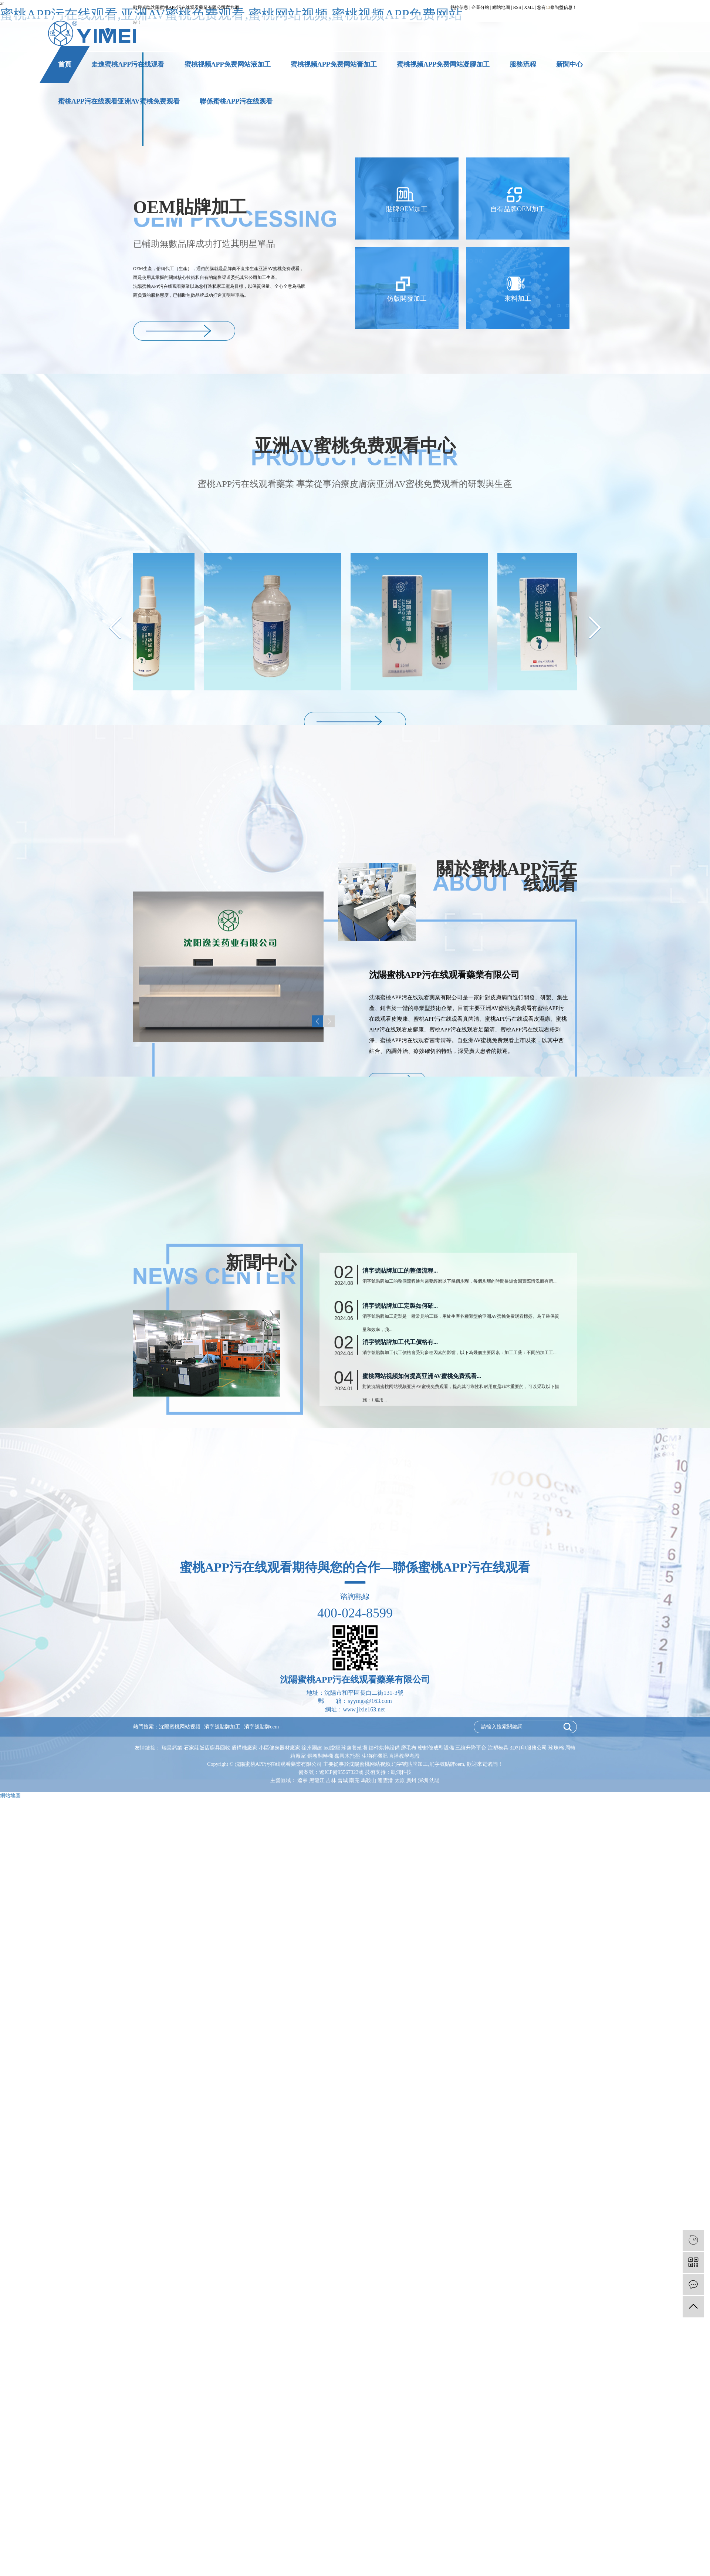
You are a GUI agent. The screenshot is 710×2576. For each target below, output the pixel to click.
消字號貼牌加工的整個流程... (400, 1383)
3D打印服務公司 (529, 1748)
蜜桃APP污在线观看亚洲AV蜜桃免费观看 (119, 101)
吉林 (331, 1780)
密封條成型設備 (437, 1748)
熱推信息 (459, 7)
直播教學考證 (404, 1756)
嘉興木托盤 (348, 1756)
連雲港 (385, 1780)
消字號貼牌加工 (222, 1727)
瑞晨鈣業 (173, 1748)
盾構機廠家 (245, 1748)
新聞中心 (569, 64)
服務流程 (523, 64)
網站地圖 (501, 7)
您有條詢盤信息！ (557, 7)
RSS (517, 7)
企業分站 (480, 7)
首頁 (64, 64)
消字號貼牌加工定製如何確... (400, 1418)
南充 (354, 1780)
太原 (400, 1780)
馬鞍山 (368, 1780)
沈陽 (434, 1780)
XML (529, 7)
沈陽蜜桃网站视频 (179, 1727)
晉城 (343, 1780)
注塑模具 (499, 1748)
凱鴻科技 (401, 1772)
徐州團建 (312, 1748)
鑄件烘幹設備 (385, 1748)
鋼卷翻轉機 (321, 1756)
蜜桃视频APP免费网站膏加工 (334, 64)
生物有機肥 (375, 1756)
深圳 (423, 1780)
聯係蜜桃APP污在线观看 (236, 101)
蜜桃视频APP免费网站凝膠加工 (443, 64)
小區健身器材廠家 (280, 1748)
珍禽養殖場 (355, 1748)
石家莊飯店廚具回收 (208, 1748)
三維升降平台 (471, 1748)
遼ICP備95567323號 (341, 1772)
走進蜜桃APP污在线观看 (127, 64)
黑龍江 (317, 1780)
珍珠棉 (556, 1748)
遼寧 (302, 1780)
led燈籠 (333, 1748)
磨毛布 (409, 1748)
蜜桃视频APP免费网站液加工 (228, 64)
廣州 (411, 1780)
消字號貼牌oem (261, 1727)
